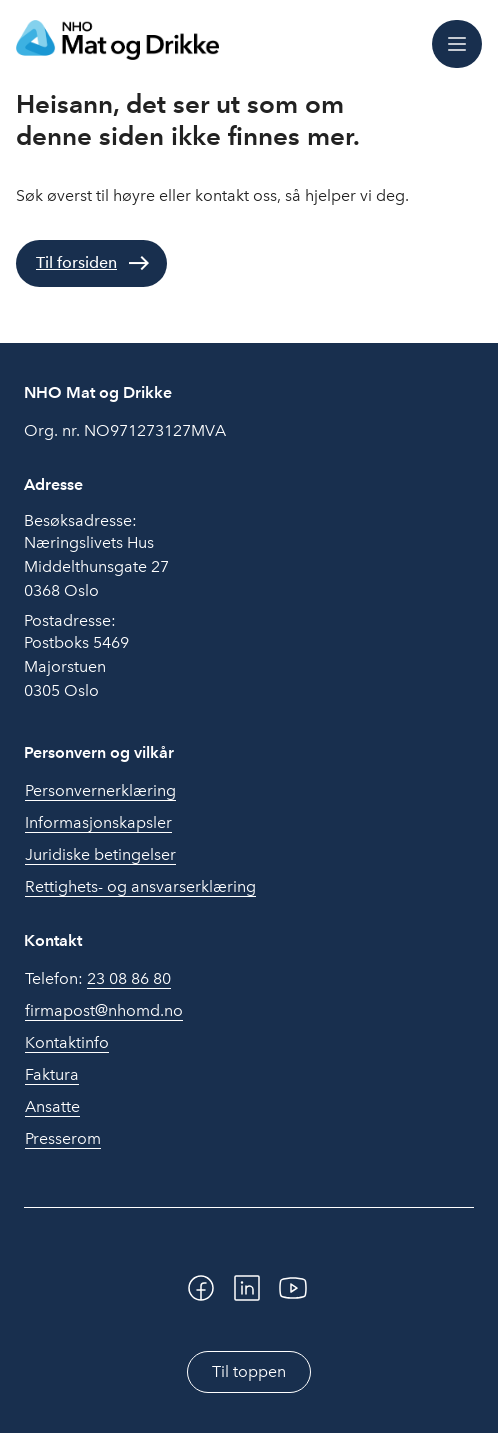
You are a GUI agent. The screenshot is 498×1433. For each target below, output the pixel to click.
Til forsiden (76, 262)
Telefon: (98, 979)
